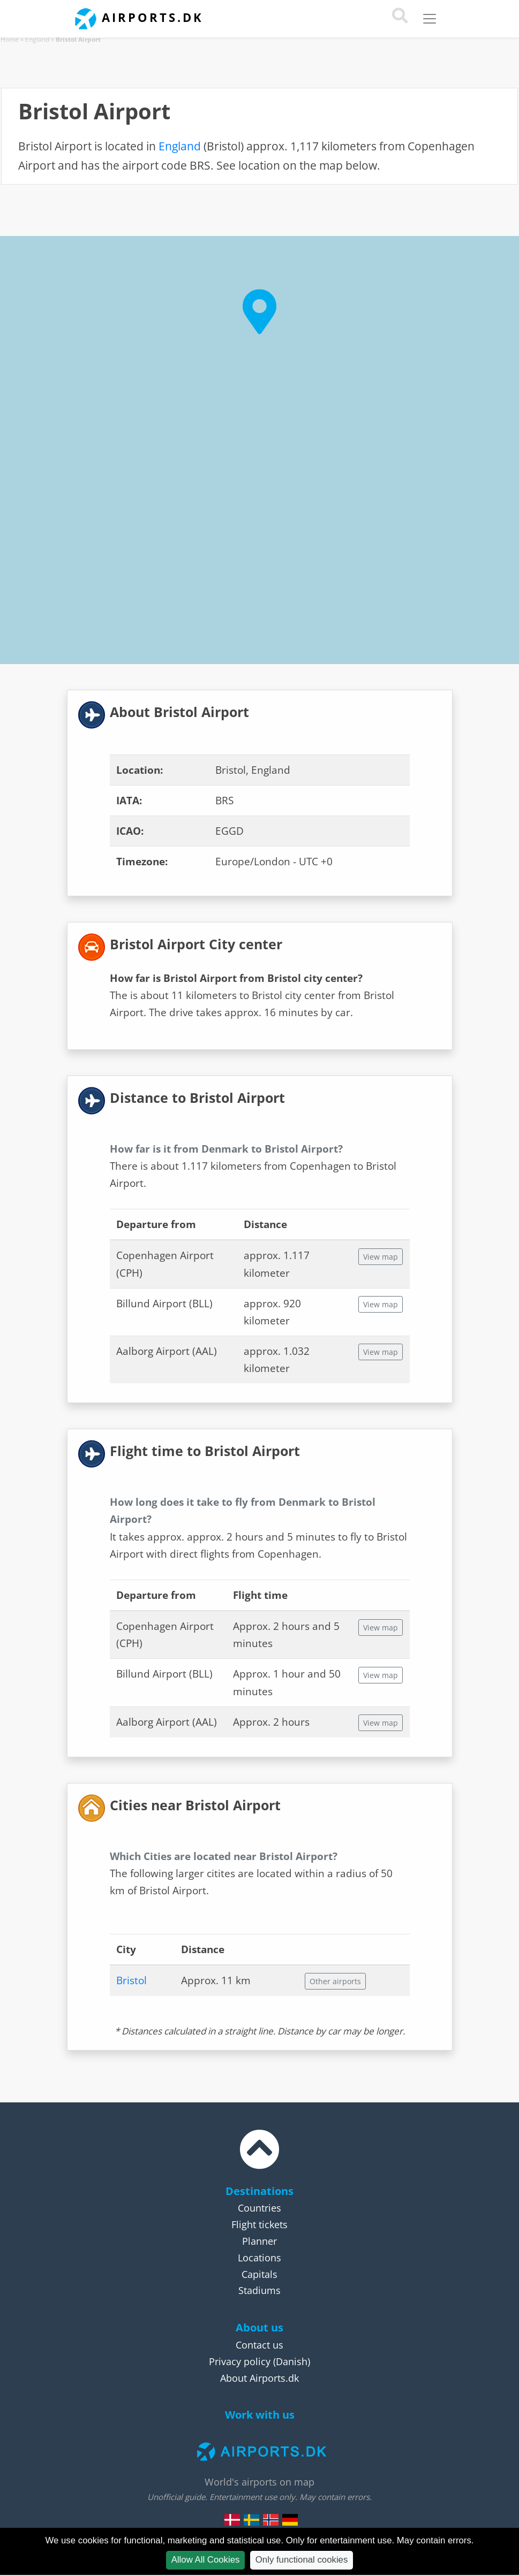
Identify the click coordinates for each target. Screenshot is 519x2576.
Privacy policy (239, 2361)
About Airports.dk (259, 2378)
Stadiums (259, 2290)
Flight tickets (259, 2224)
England (37, 39)
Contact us (259, 2344)
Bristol (131, 1980)
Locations (259, 2257)
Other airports (335, 1981)
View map (380, 1257)
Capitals (259, 2274)
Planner (259, 2241)
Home (10, 39)
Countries (259, 2207)
